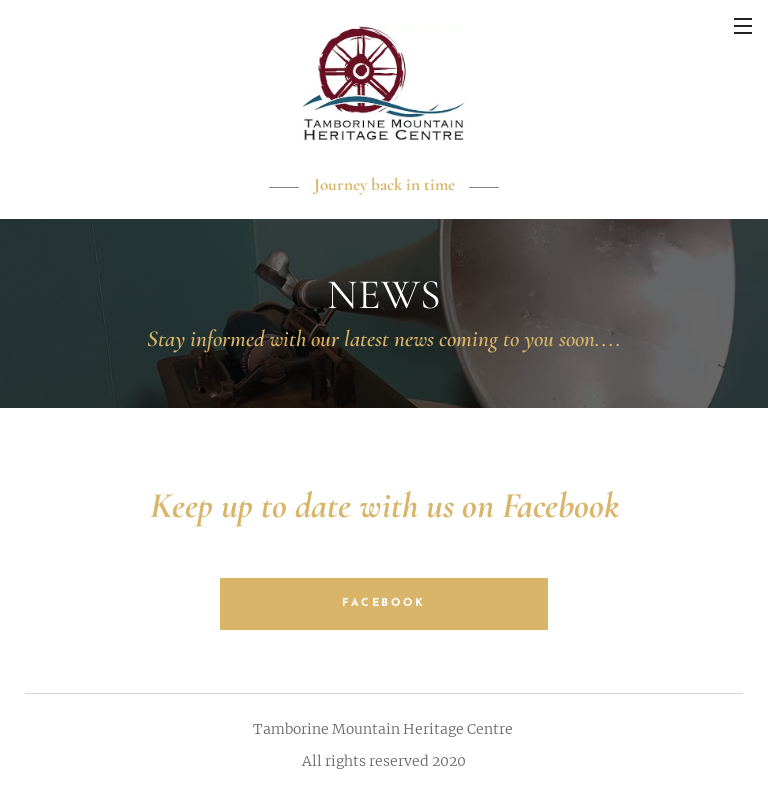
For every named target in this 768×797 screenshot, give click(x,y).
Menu (743, 26)
